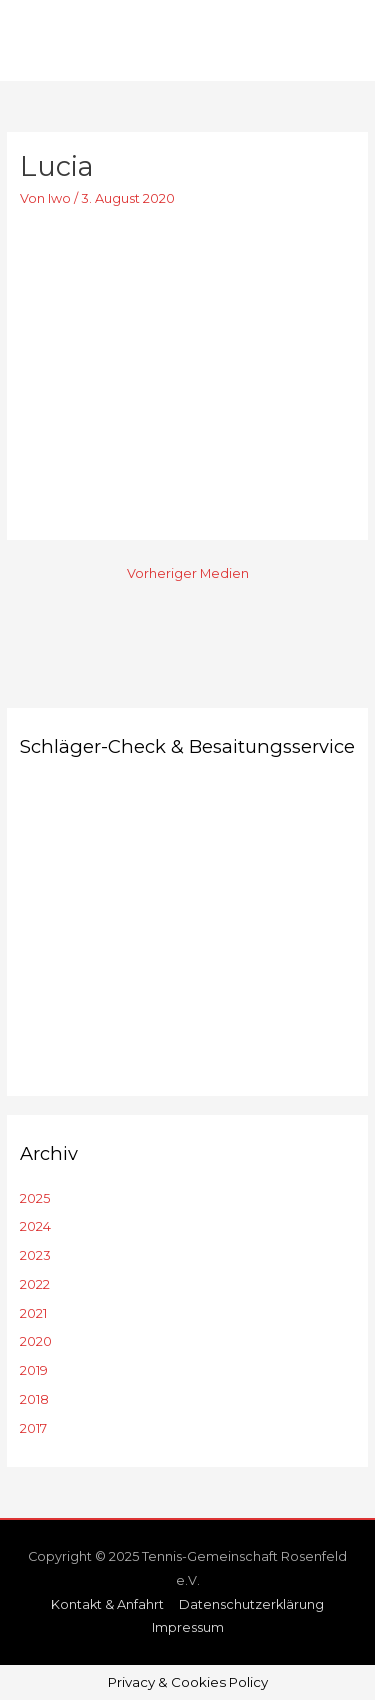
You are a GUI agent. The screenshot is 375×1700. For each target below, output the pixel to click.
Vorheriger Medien (188, 573)
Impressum (188, 1627)
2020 (36, 1341)
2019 (34, 1370)
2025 (35, 1198)
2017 (33, 1428)
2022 (35, 1284)
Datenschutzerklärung (251, 1604)
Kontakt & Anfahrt (107, 1604)
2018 (34, 1399)
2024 (35, 1226)
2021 (33, 1313)
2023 (35, 1255)
